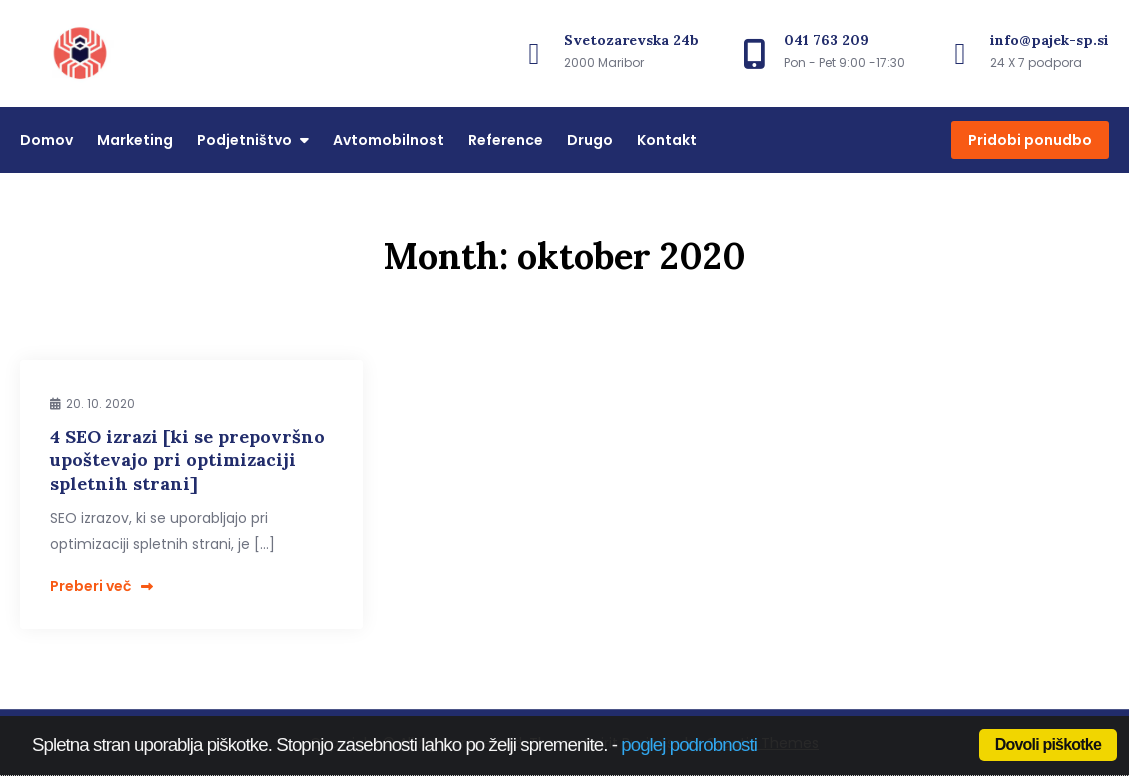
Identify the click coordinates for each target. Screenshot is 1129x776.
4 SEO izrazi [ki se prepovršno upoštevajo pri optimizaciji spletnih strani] (187, 460)
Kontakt (667, 140)
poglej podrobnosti (689, 744)
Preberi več (101, 586)
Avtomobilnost (388, 140)
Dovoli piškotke (1048, 744)
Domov (46, 140)
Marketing (135, 140)
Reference (505, 140)
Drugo (590, 140)
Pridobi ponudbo (1030, 140)
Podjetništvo (244, 140)
